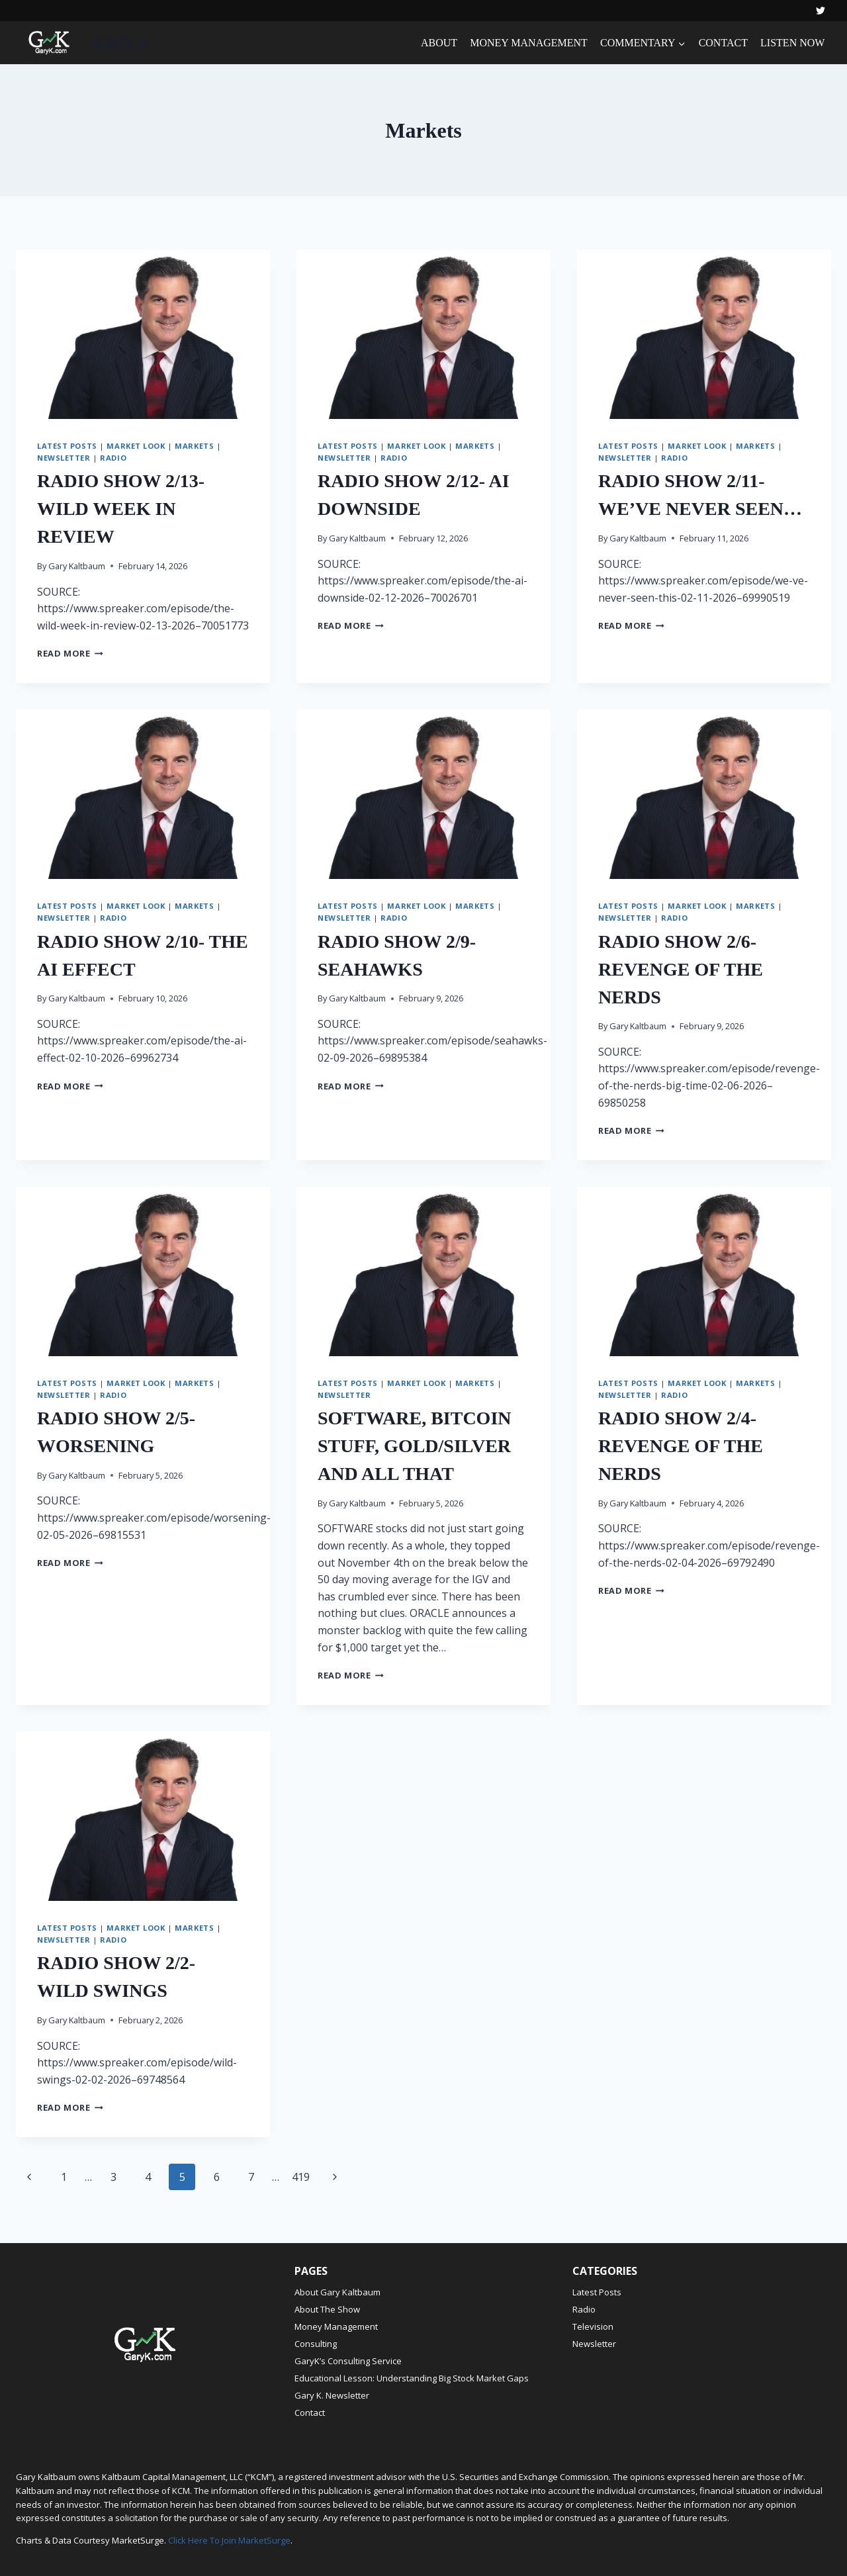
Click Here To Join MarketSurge (229, 2540)
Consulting (315, 2344)
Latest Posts (67, 446)
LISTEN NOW (792, 42)
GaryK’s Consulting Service (348, 2361)
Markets (194, 446)
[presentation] (143, 334)
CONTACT (723, 42)
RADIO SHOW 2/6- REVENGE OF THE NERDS (680, 969)
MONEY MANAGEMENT (529, 42)
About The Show (327, 2309)
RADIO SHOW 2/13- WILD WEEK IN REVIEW (120, 509)
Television (592, 2326)
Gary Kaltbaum (76, 566)
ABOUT (439, 42)
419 (301, 2177)
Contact (309, 2412)
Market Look (136, 446)
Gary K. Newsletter (331, 2395)
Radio (113, 458)
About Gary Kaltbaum (337, 2292)
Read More (70, 653)
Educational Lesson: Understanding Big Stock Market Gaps (411, 2378)
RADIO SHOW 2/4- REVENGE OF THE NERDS (680, 1446)
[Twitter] (820, 10)
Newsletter (64, 458)
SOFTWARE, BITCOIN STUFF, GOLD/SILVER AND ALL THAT (415, 1446)
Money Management (336, 2326)
